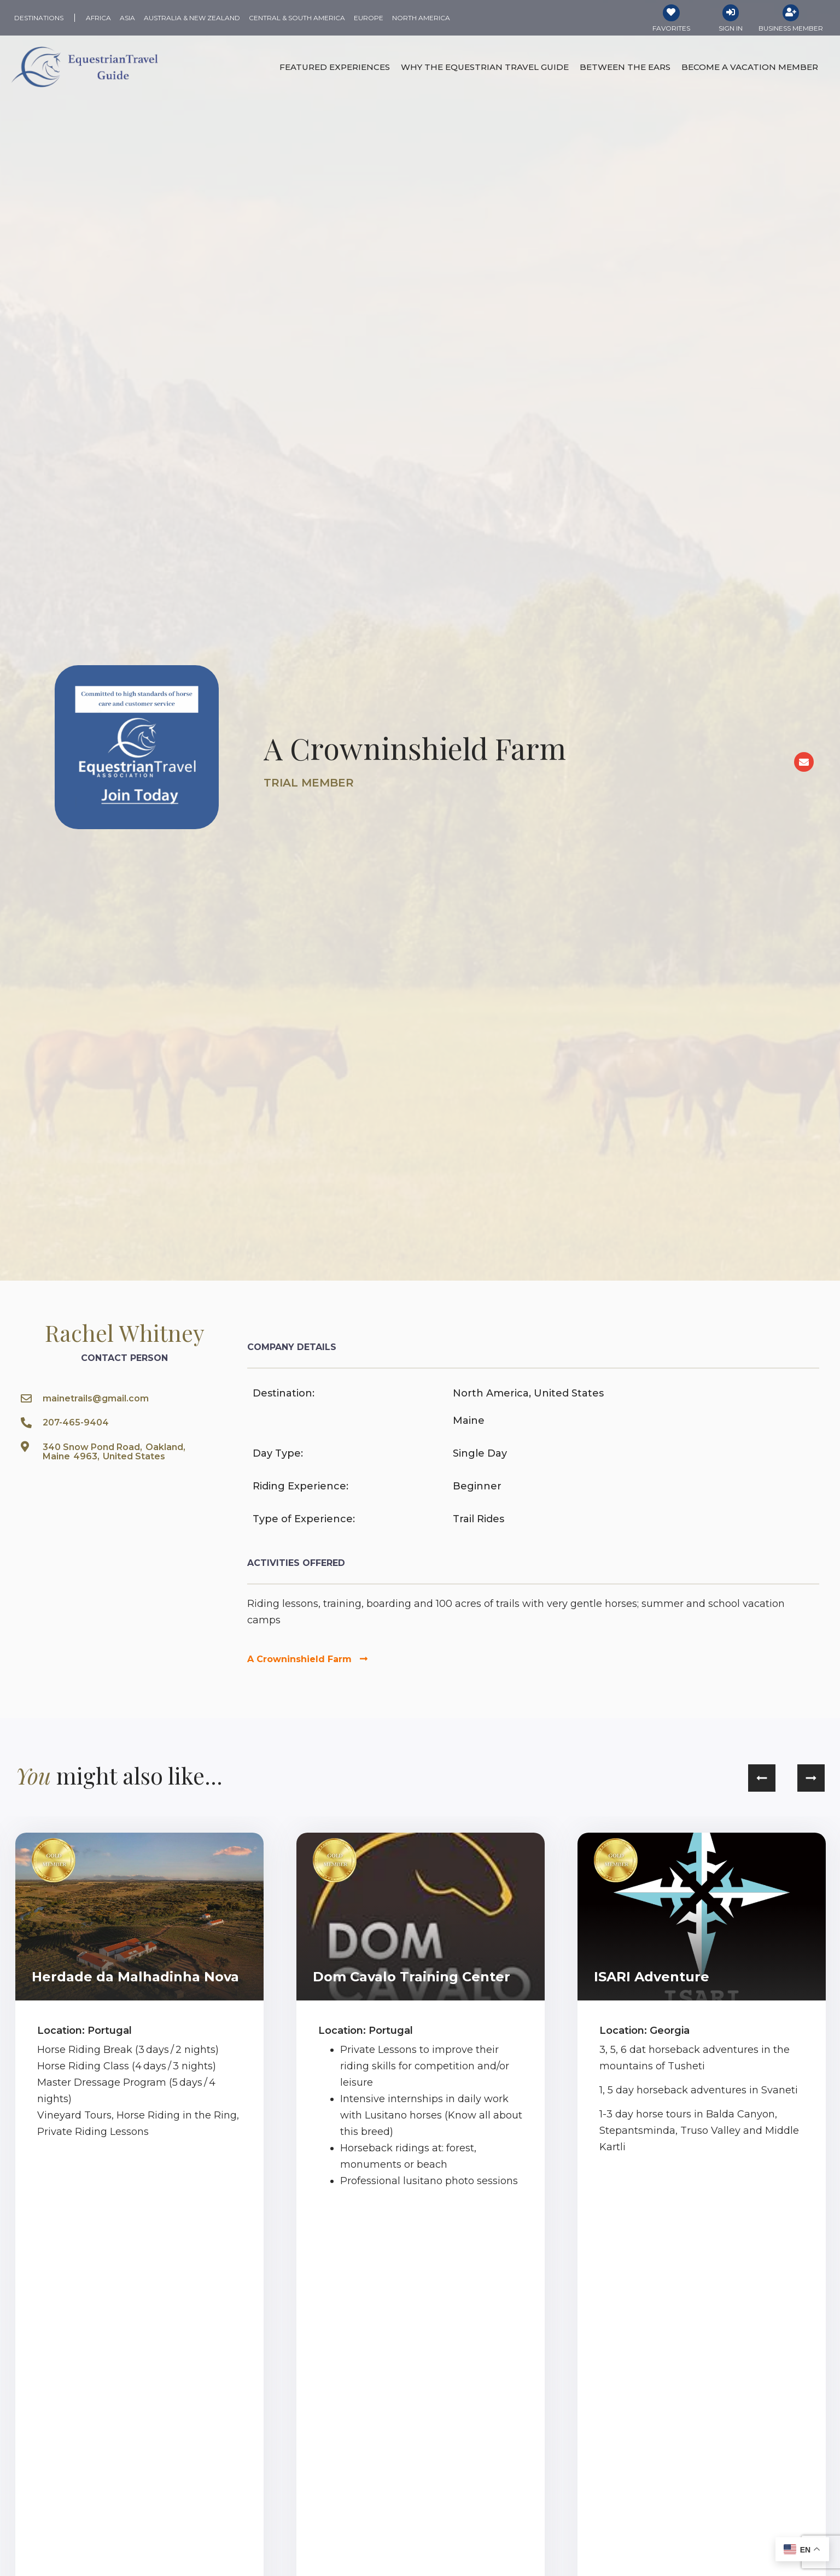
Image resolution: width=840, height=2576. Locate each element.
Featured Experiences (334, 68)
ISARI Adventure (651, 1978)
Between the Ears (625, 68)
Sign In (731, 30)
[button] (761, 1779)
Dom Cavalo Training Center (411, 1978)
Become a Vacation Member (749, 68)
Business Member (791, 30)
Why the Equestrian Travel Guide (485, 68)
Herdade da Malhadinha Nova (135, 1978)
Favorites (671, 30)
